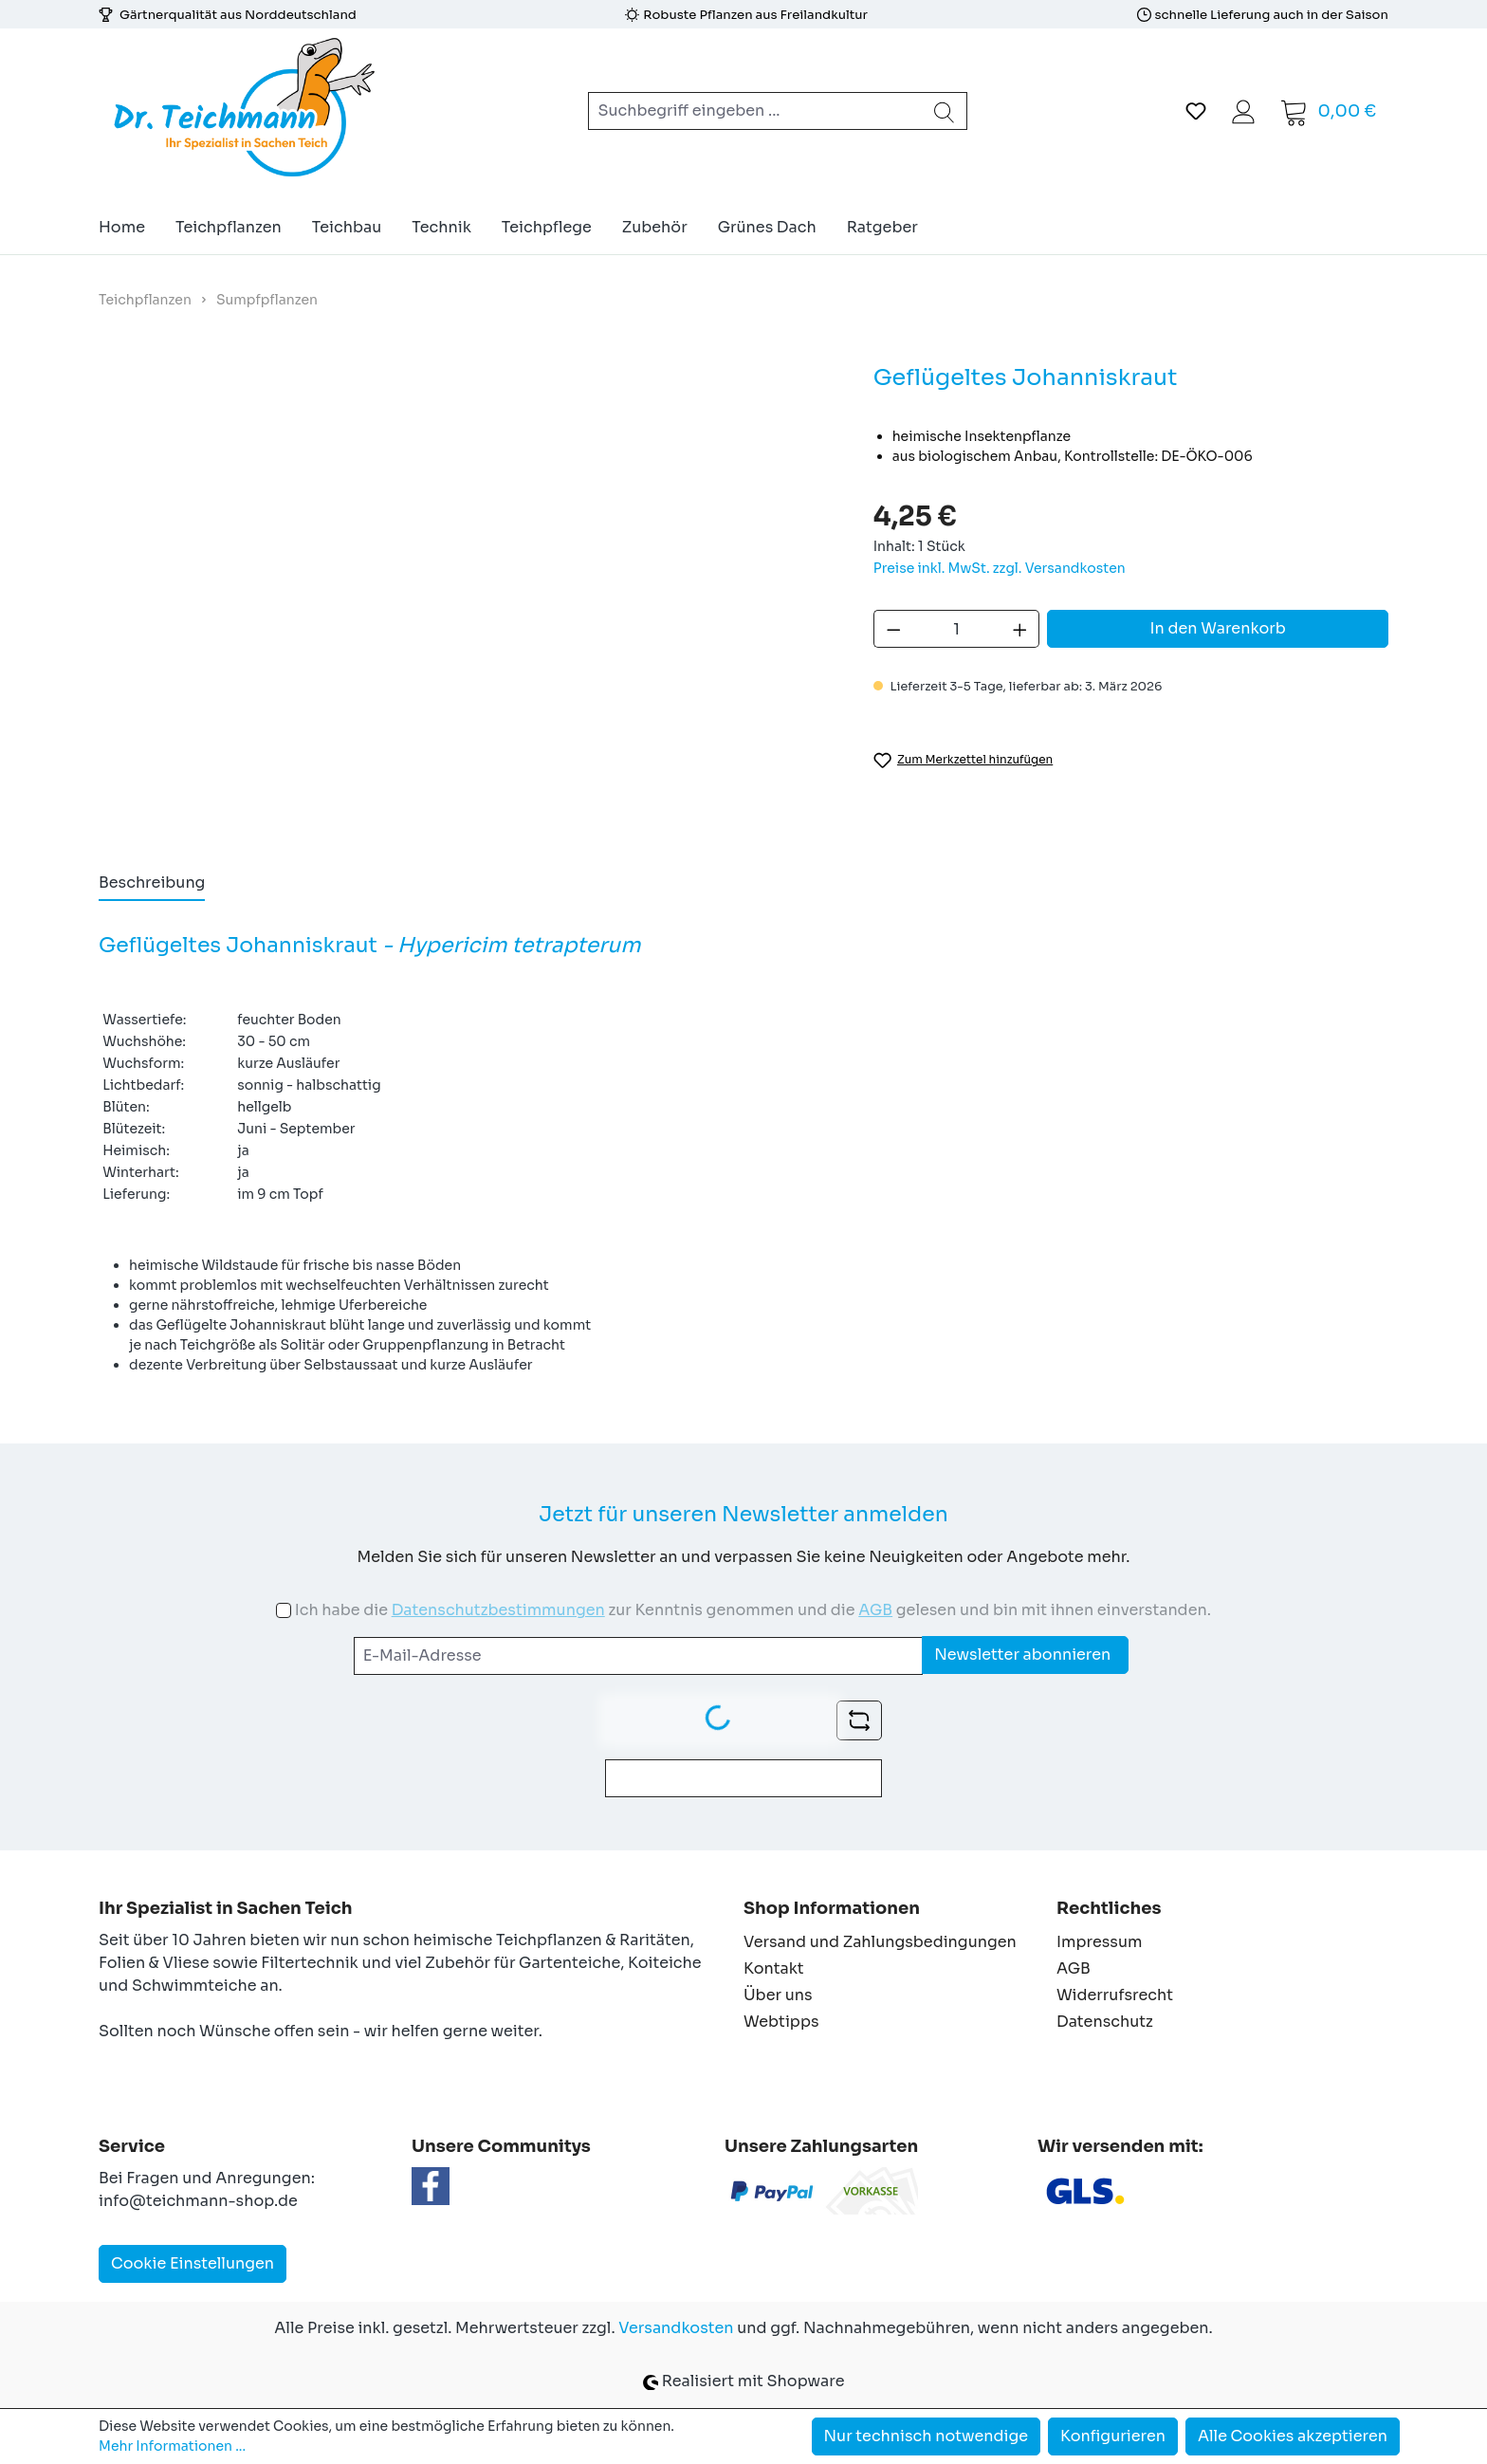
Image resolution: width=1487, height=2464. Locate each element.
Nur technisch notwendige (926, 2436)
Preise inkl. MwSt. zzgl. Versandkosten (999, 568)
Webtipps (781, 2022)
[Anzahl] (956, 629)
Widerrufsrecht (1114, 1995)
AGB (875, 1610)
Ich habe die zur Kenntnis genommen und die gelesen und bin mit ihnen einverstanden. (753, 1610)
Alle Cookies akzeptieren (1292, 2436)
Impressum (1099, 1942)
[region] (467, 596)
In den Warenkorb (1218, 628)
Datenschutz (1104, 2022)
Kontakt (774, 1968)
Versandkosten (675, 2328)
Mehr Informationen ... (172, 2446)
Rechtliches (1108, 1908)
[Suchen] (944, 111)
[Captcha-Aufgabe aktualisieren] (859, 1720)
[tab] (152, 884)
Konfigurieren (1113, 2436)
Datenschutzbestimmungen (498, 1610)
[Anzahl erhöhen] (1020, 629)
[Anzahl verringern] (893, 629)
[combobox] (755, 111)
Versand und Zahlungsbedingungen (880, 1942)
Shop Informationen (832, 1908)
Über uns (778, 1995)
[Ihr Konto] (1243, 111)
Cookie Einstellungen (192, 2263)
